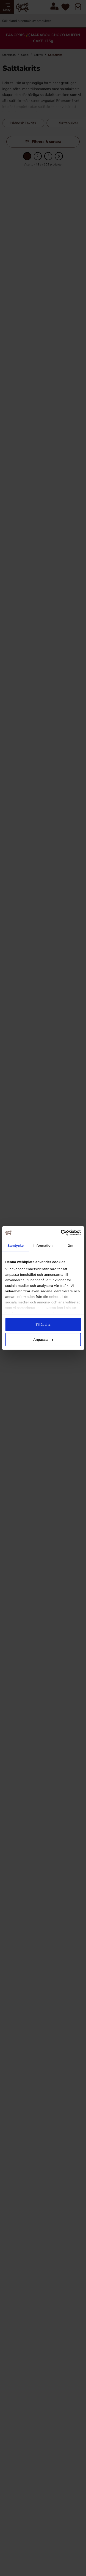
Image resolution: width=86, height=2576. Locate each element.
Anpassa (43, 1339)
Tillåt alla (43, 1324)
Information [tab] (43, 1245)
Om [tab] (70, 1245)
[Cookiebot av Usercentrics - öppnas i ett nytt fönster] (61, 1233)
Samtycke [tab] (15, 1245)
